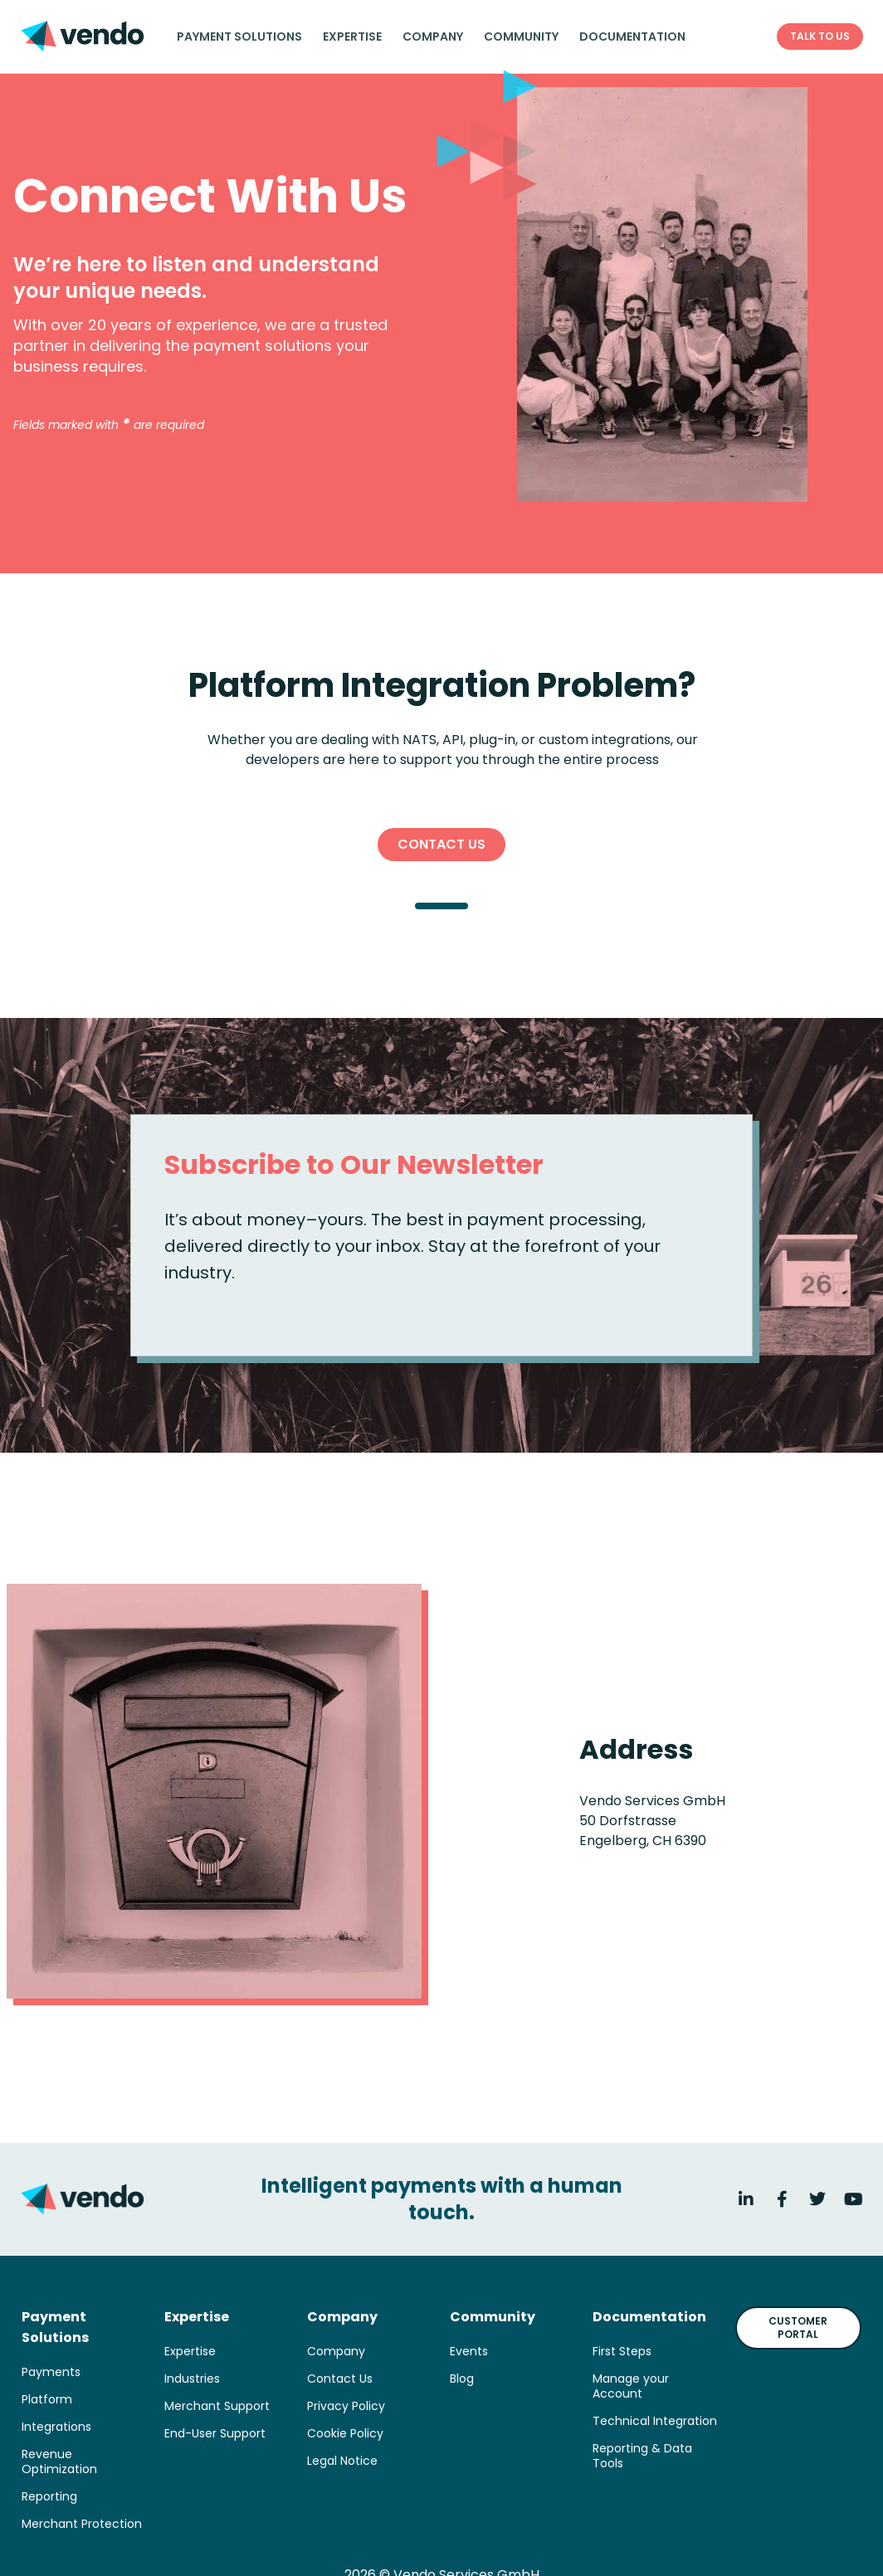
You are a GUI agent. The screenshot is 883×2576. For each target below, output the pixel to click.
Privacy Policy (346, 2406)
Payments (51, 2372)
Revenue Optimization (59, 2461)
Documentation (632, 36)
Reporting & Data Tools (642, 2455)
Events (469, 2351)
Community (521, 36)
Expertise (352, 36)
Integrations (56, 2426)
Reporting (49, 2496)
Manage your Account (631, 2386)
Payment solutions (239, 36)
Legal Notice (342, 2460)
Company (432, 36)
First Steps (622, 2351)
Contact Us (340, 2378)
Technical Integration (655, 2421)
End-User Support (215, 2433)
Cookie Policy (345, 2433)
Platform (47, 2399)
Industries (192, 2378)
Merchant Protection (82, 2523)
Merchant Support (217, 2406)
